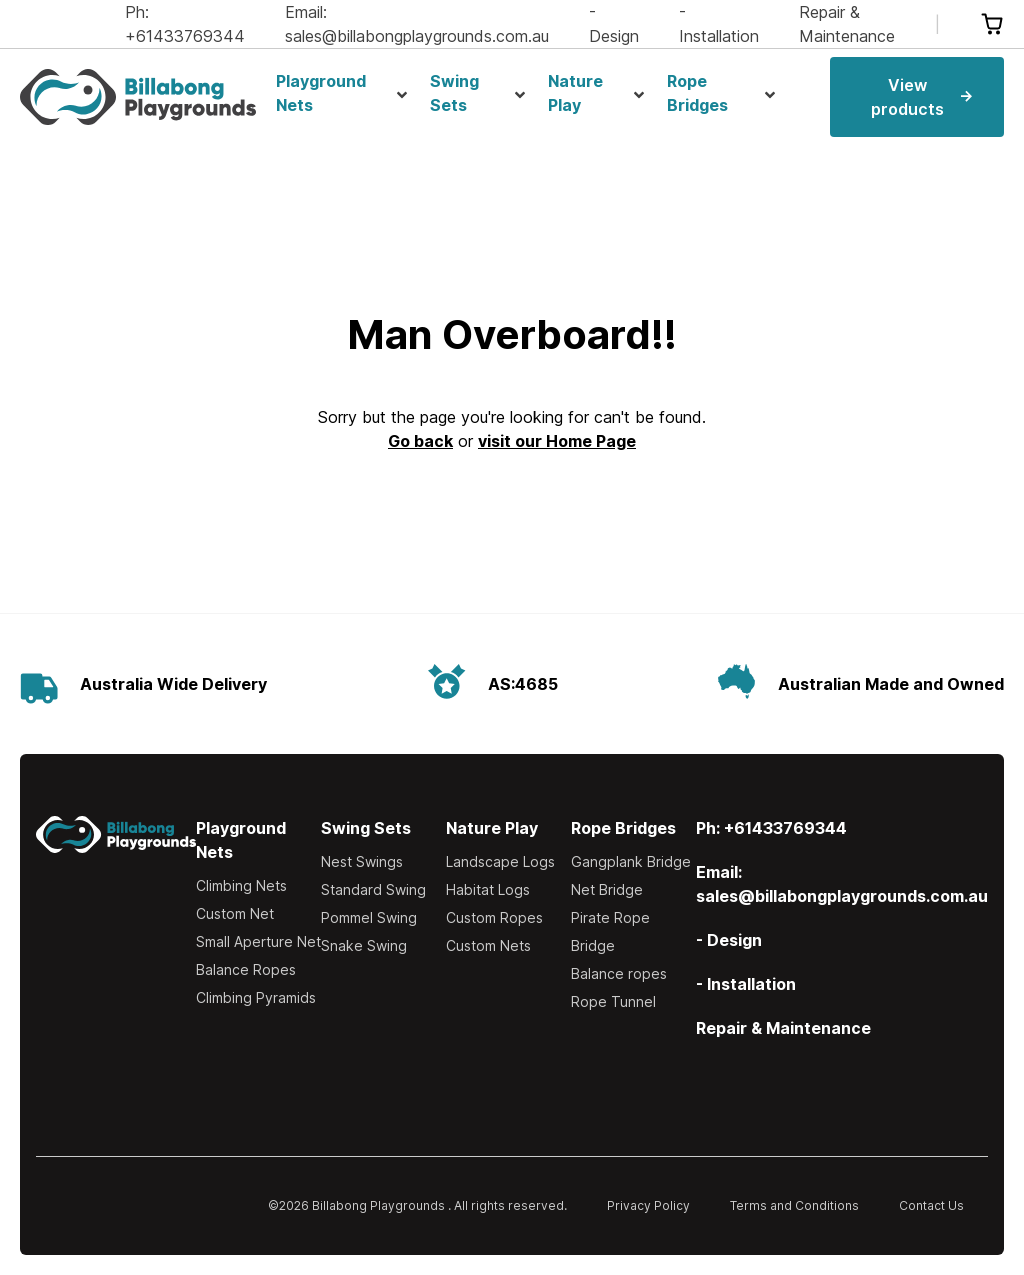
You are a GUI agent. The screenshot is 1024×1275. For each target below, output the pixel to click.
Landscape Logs (500, 861)
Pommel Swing (369, 917)
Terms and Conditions (794, 1205)
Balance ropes (619, 973)
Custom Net (235, 913)
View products (921, 97)
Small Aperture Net (258, 941)
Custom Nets (488, 945)
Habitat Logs (488, 889)
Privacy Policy (648, 1205)
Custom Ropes (494, 917)
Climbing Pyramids (256, 997)
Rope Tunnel (613, 1001)
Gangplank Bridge (631, 861)
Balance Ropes (246, 969)
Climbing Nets (241, 885)
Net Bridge (607, 889)
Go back (420, 441)
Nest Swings (362, 861)
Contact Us (931, 1205)
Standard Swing (373, 889)
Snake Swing (364, 945)
